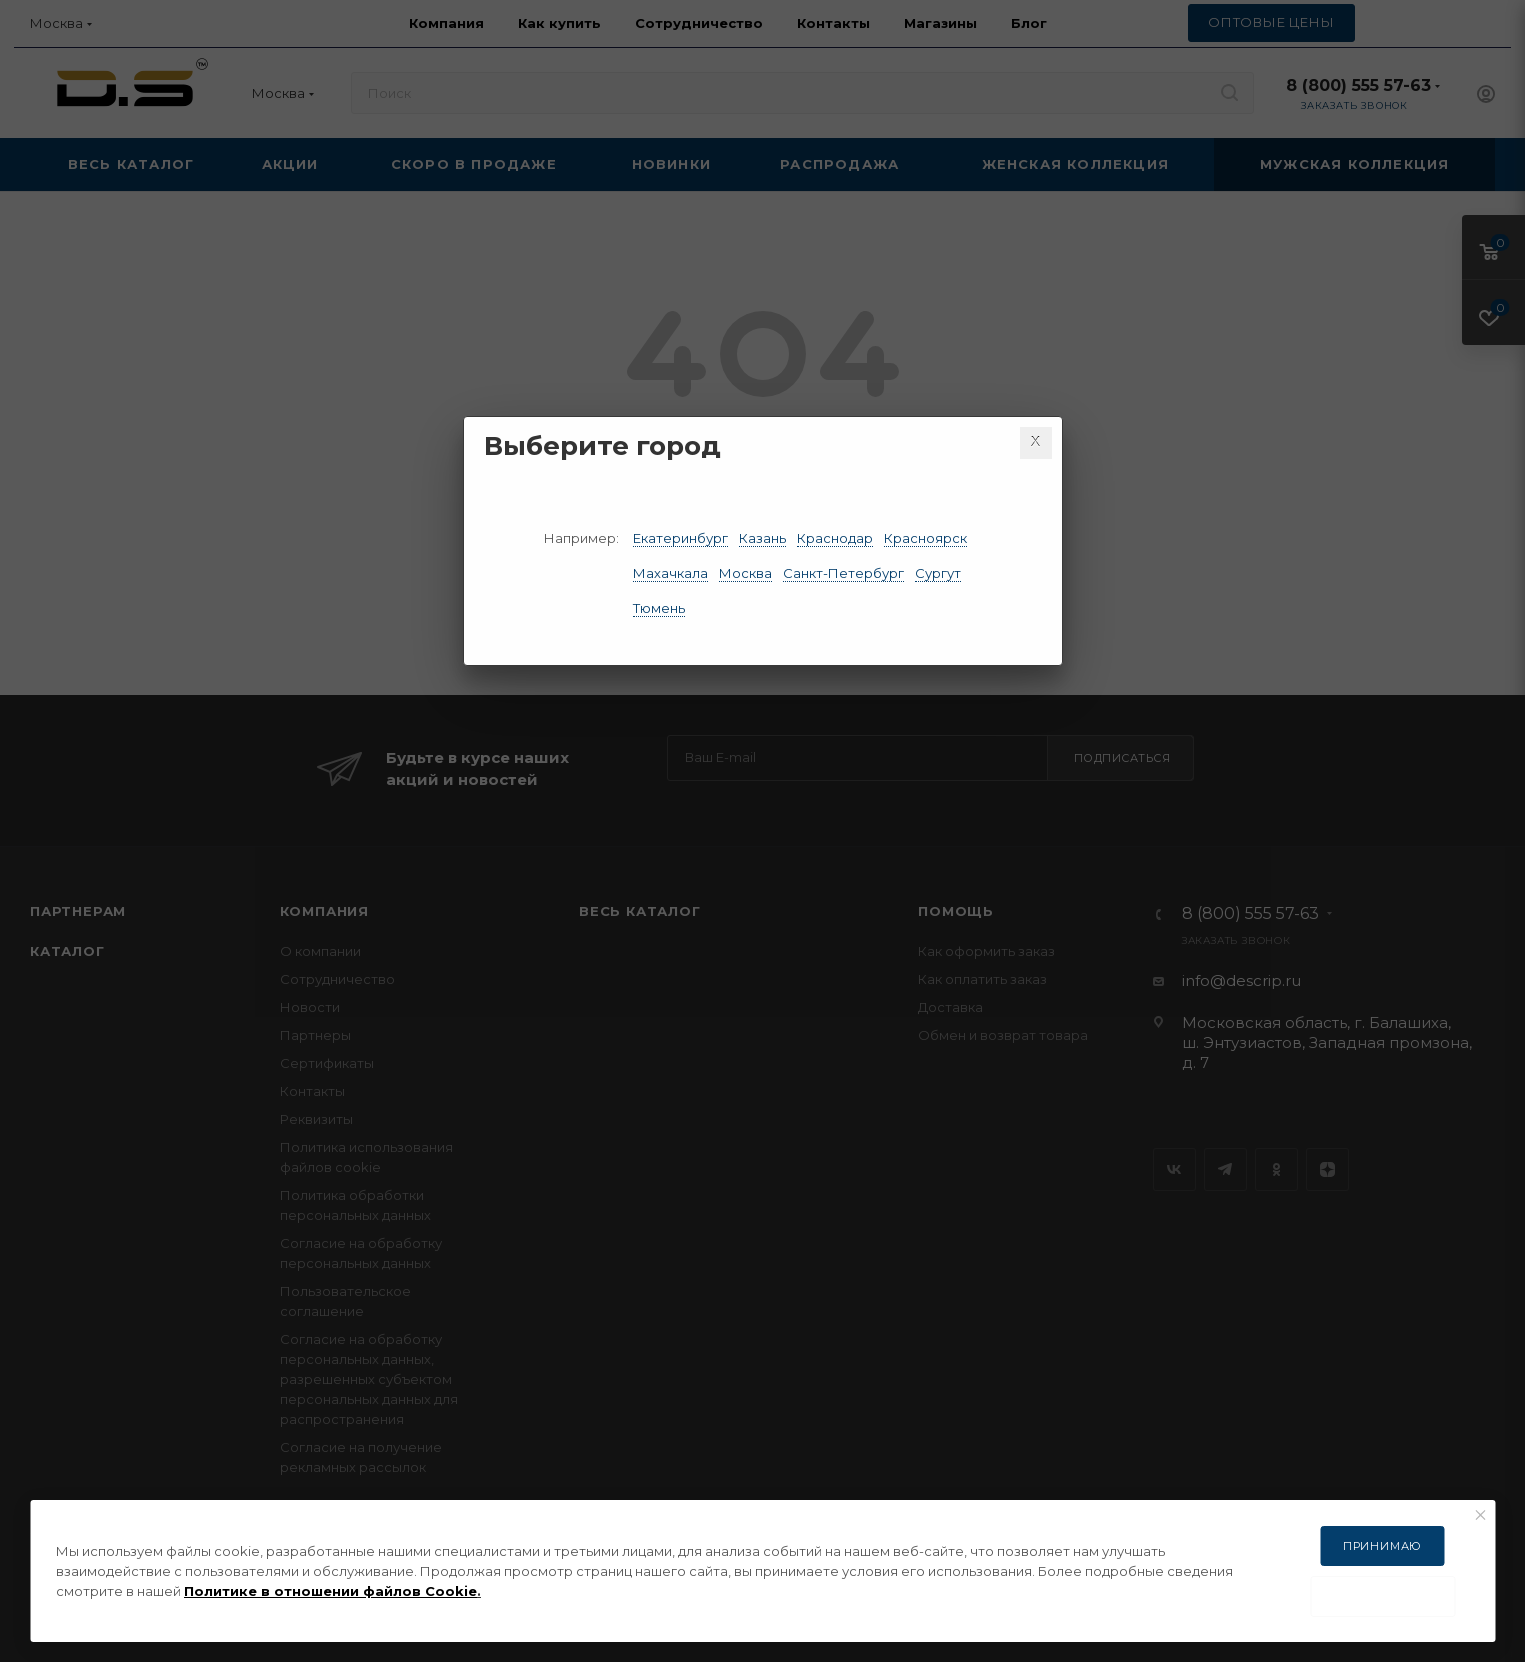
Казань (762, 538)
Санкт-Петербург (843, 573)
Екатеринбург (680, 538)
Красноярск (925, 538)
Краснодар (835, 538)
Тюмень (659, 608)
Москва (745, 573)
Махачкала (670, 573)
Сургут (938, 573)
